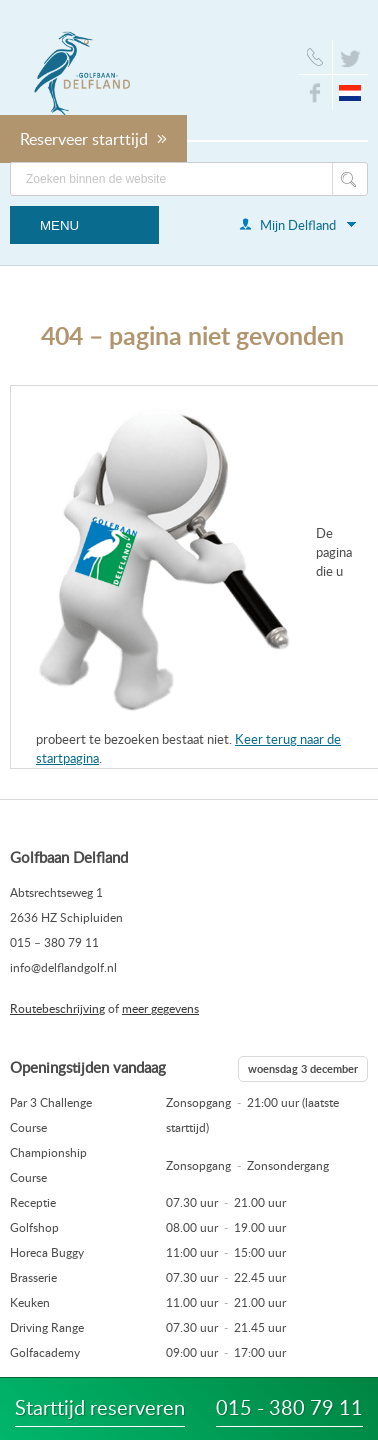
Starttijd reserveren (100, 1407)
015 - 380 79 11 (289, 1407)
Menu (59, 225)
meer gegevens (160, 1008)
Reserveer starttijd (93, 139)
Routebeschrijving (57, 1008)
